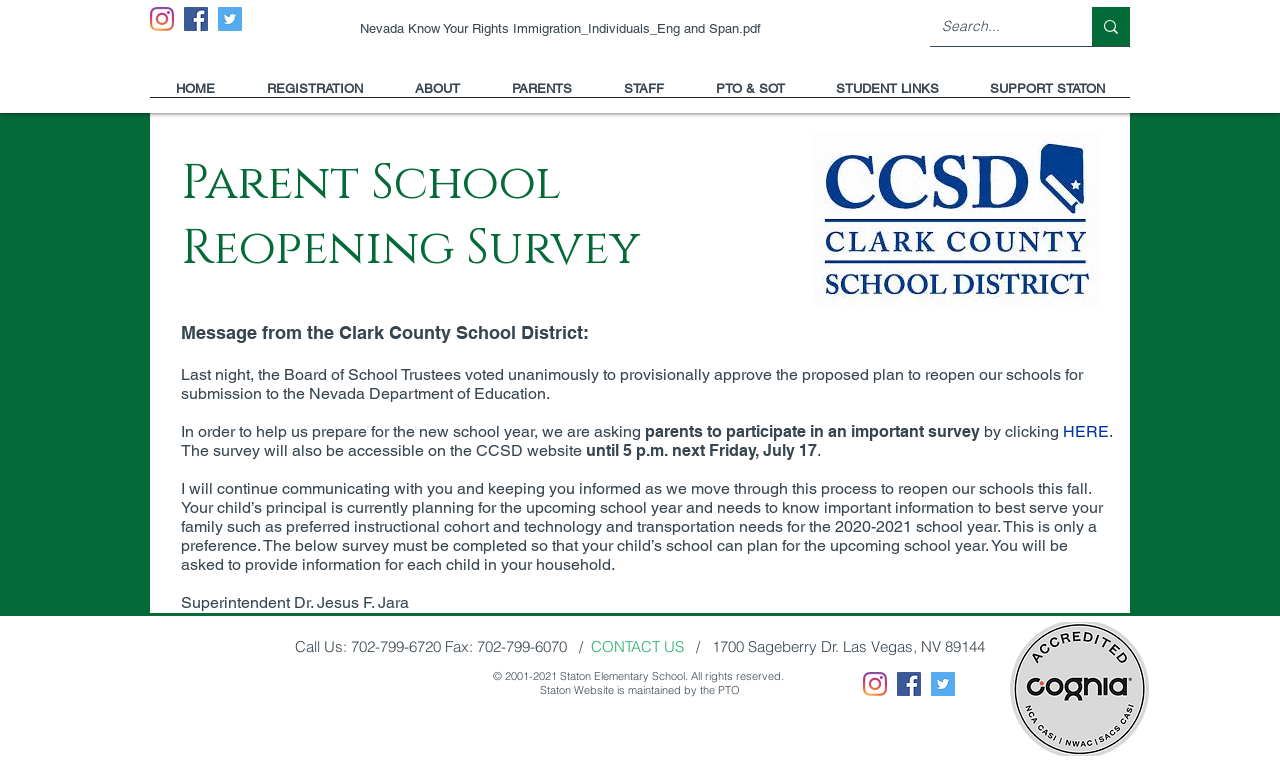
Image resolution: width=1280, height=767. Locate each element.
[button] (437, 95)
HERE (1086, 431)
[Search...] (996, 26)
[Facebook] (196, 19)
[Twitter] (230, 19)
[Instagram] (162, 19)
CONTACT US (637, 646)
